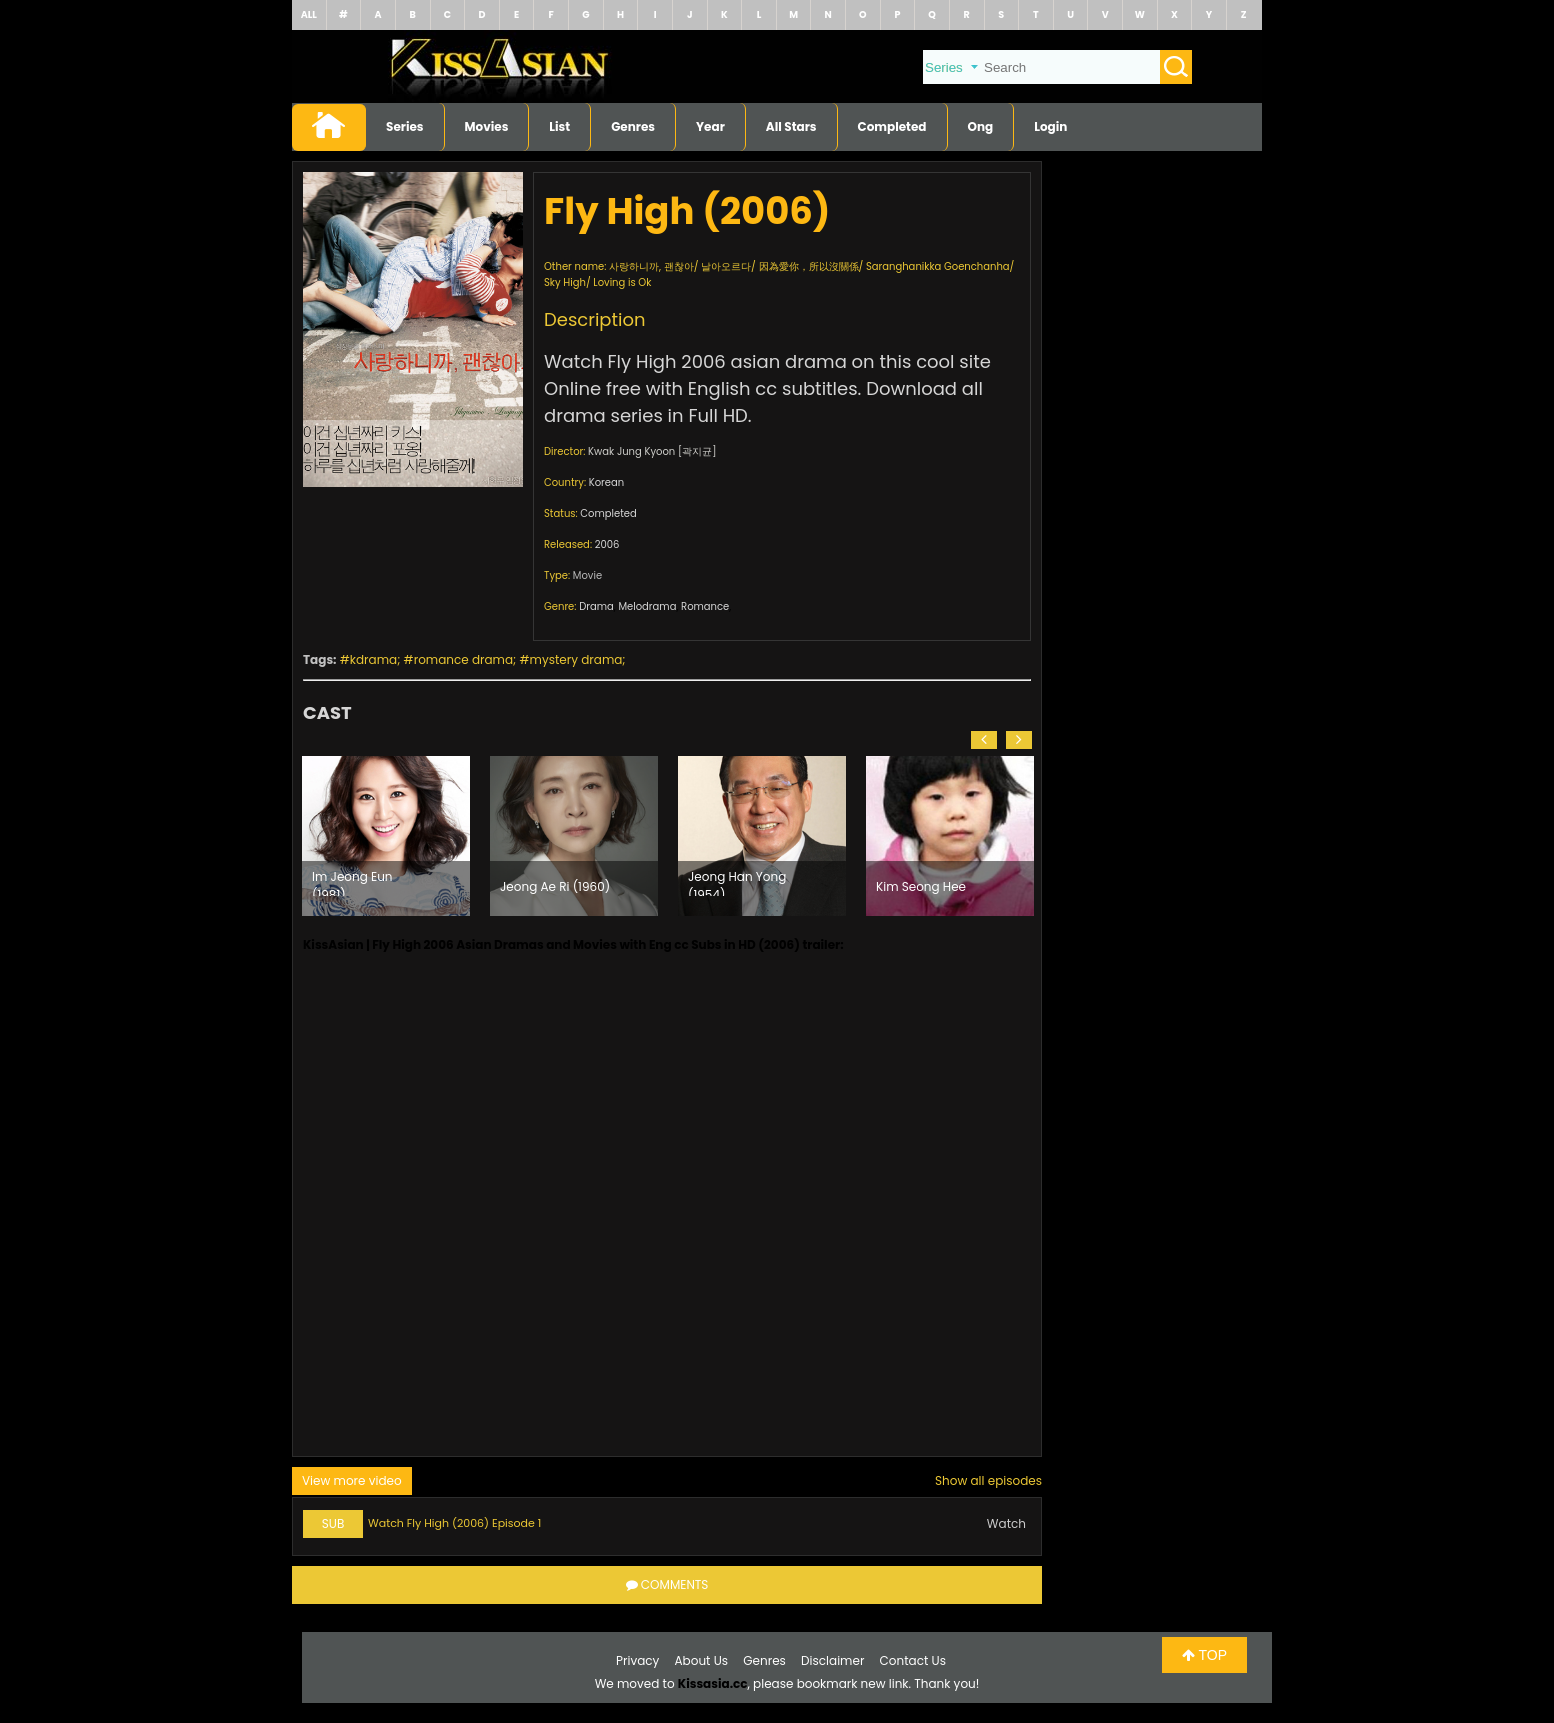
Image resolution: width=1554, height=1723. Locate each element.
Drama (596, 606)
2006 (607, 544)
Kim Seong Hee (921, 886)
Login (1050, 126)
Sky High (565, 282)
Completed (892, 126)
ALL (309, 14)
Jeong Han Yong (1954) (737, 882)
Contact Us (913, 1660)
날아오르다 (726, 266)
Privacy (637, 1660)
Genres (633, 126)
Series (405, 126)
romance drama (463, 659)
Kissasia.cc (713, 1683)
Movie (587, 575)
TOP (1204, 1655)
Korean (606, 482)
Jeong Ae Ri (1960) (555, 886)
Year (710, 126)
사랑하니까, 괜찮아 (651, 266)
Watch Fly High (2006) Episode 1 (454, 1523)
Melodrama (647, 606)
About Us (702, 1660)
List (559, 126)
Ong (981, 126)
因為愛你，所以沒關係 (809, 266)
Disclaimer (832, 1660)
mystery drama (576, 659)
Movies (487, 126)
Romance (705, 606)
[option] (386, 836)
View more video (352, 1480)
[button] (984, 740)
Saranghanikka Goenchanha (938, 266)
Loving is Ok (622, 282)
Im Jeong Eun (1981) (352, 882)
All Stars (791, 126)
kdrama (373, 659)
